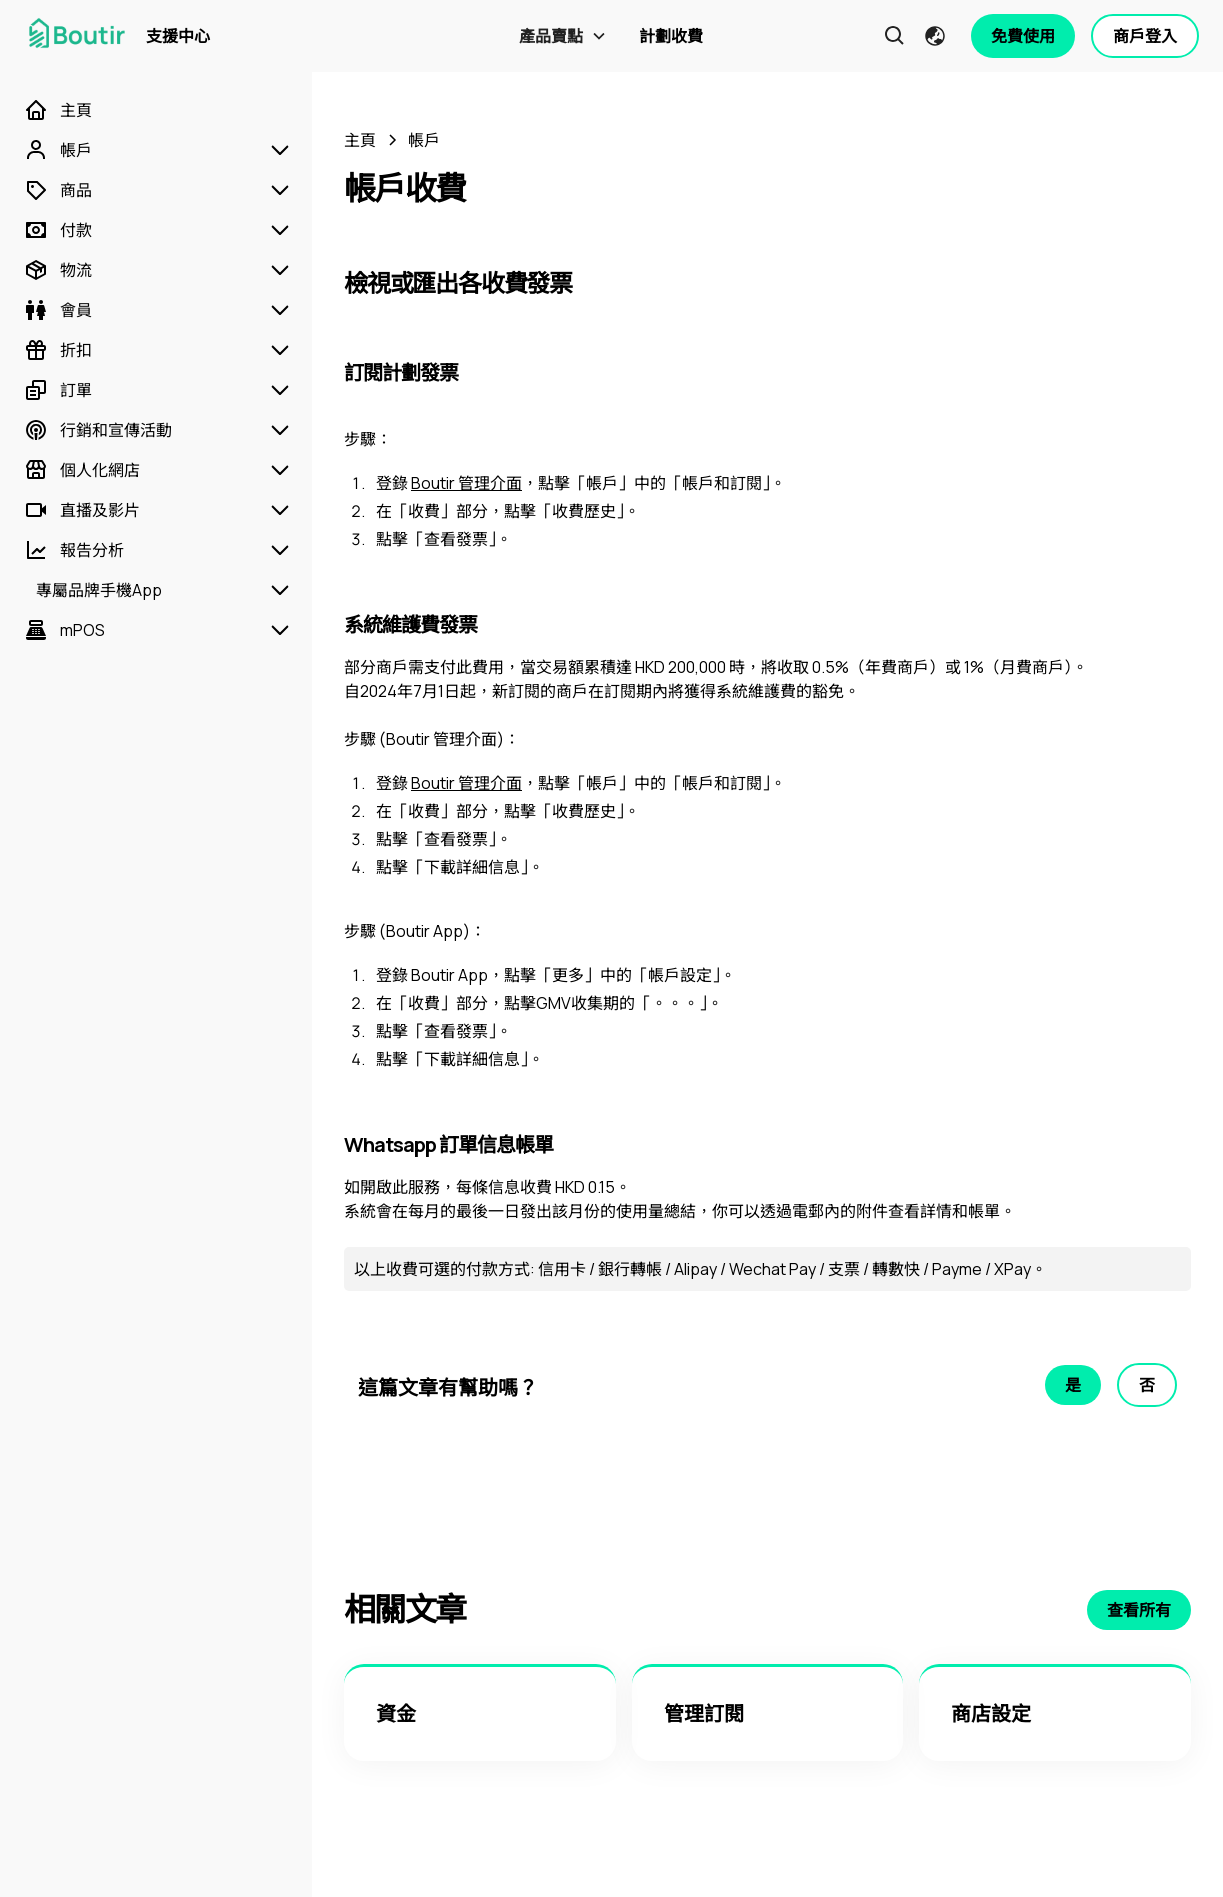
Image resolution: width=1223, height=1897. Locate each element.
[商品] (58, 190)
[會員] (58, 310)
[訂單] (58, 390)
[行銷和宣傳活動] (98, 430)
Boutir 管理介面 (466, 483)
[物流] (58, 270)
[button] (563, 36)
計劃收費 (671, 36)
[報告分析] (74, 550)
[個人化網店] (82, 470)
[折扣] (58, 350)
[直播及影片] (82, 510)
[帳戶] (58, 150)
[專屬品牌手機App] (93, 590)
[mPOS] (64, 630)
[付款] (58, 230)
